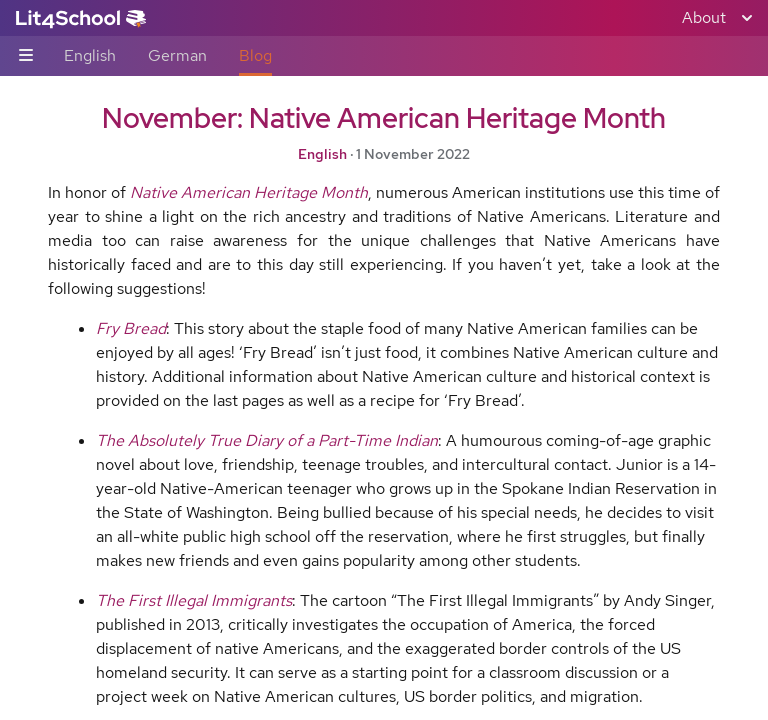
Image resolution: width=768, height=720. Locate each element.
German (177, 55)
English (90, 55)
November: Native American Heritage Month (384, 118)
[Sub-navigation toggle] (26, 56)
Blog (255, 55)
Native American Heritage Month (249, 192)
